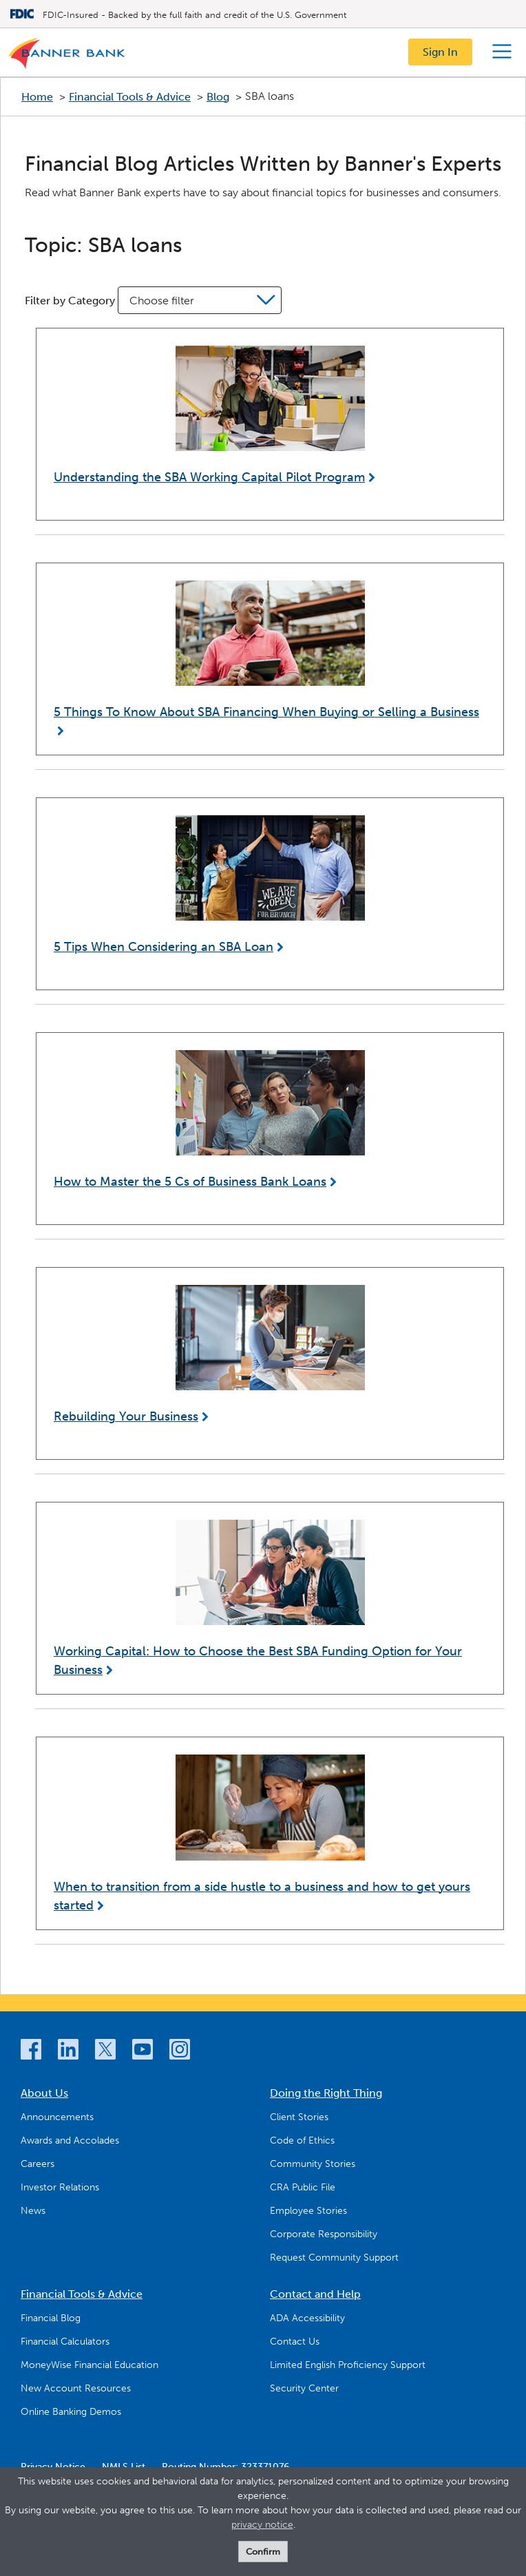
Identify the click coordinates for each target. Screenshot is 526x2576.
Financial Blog (51, 2318)
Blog (218, 96)
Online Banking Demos (71, 2412)
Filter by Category (70, 300)
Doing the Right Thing (326, 2092)
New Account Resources (76, 2388)
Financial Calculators (65, 2341)
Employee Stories (308, 2211)
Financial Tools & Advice (130, 96)
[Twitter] (105, 2051)
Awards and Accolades (70, 2140)
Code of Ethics (302, 2140)
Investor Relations (60, 2187)
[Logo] (67, 56)
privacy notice (262, 2525)
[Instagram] (179, 2051)
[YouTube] (142, 2051)
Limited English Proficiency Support (347, 2365)
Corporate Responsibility (323, 2234)
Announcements (57, 2117)
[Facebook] (31, 2051)
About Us (44, 2092)
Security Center (304, 2388)
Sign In (440, 52)
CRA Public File (302, 2187)
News (33, 2211)
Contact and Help (315, 2294)
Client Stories (299, 2117)
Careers (37, 2164)
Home (37, 96)
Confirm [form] (263, 2551)
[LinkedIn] (68, 2051)
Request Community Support (334, 2257)
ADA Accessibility (307, 2318)
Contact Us (294, 2341)
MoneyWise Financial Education (89, 2365)
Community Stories (312, 2164)
